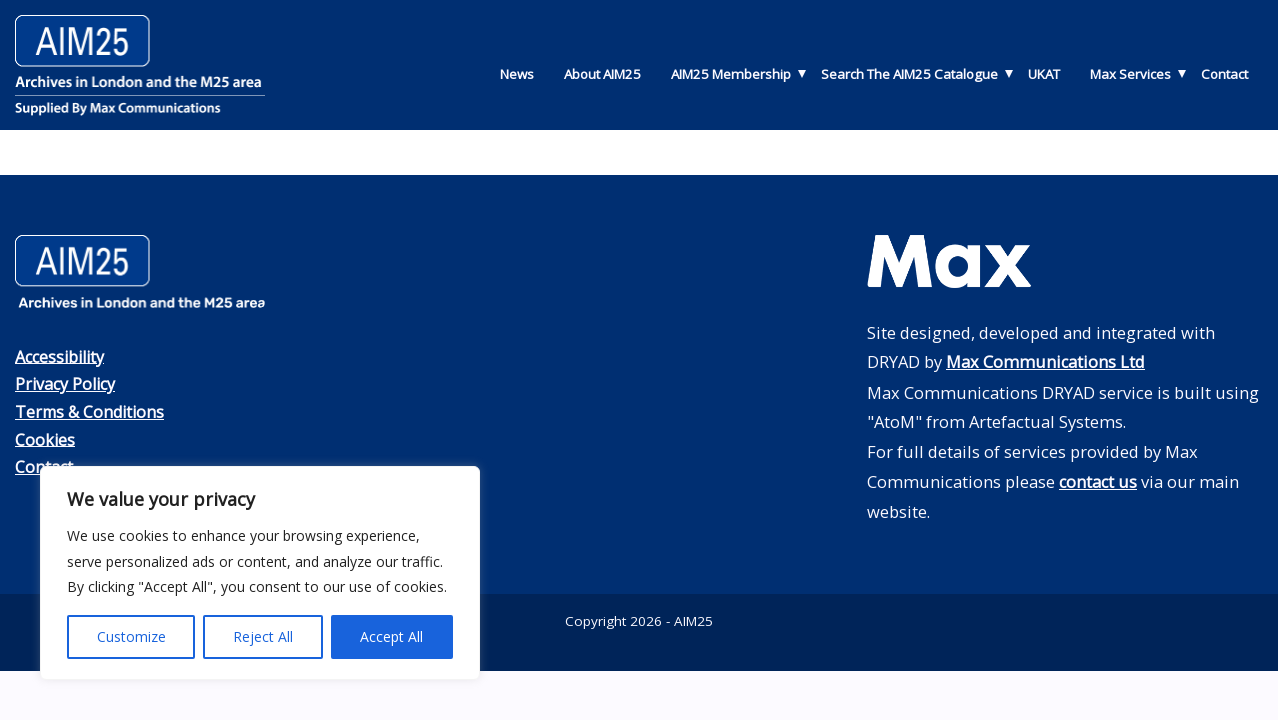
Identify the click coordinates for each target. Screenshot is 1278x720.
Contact (1224, 74)
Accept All (391, 636)
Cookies (45, 437)
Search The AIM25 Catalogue (909, 74)
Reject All (263, 636)
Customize (131, 636)
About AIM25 (602, 74)
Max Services (1130, 74)
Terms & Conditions (92, 410)
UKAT (1044, 74)
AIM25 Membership (731, 74)
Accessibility (62, 355)
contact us (1099, 480)
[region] (260, 573)
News (517, 74)
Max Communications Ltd (1046, 361)
